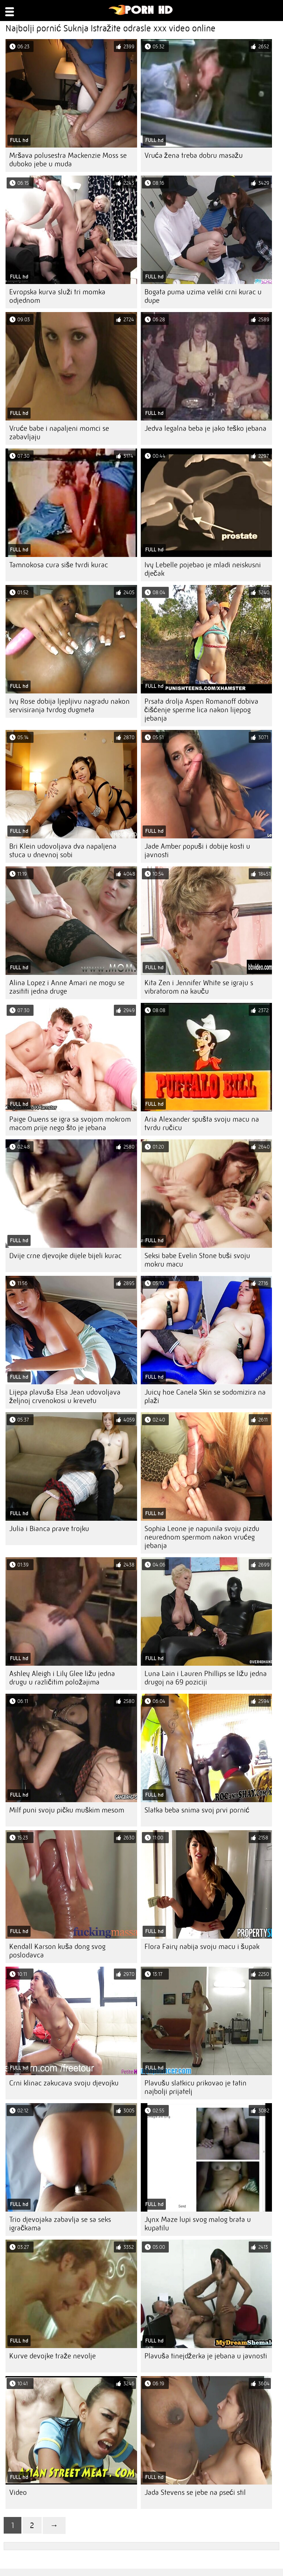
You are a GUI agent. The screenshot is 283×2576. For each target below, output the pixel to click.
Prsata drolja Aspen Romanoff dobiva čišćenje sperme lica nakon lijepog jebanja (201, 710)
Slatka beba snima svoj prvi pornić (196, 1810)
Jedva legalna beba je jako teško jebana (205, 428)
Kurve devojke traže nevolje (52, 2356)
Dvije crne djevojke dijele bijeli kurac (65, 1255)
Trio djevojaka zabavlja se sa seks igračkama (60, 2223)
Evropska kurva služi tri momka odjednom (57, 296)
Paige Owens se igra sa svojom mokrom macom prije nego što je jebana (70, 1123)
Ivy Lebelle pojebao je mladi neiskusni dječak (202, 569)
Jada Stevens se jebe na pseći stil (195, 2492)
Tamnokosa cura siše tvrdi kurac (58, 565)
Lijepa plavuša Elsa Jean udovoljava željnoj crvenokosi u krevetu (64, 1396)
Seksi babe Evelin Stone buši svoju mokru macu (197, 1259)
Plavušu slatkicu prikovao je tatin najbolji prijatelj (195, 2087)
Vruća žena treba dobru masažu (193, 155)
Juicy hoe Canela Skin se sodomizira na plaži (205, 1396)
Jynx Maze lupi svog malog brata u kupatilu (197, 2223)
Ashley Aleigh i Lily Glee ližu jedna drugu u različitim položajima (62, 1677)
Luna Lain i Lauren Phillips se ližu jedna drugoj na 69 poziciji (205, 1677)
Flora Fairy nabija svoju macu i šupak (201, 1946)
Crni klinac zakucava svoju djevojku (64, 2083)
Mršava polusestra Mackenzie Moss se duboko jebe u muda (68, 159)
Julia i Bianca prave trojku (49, 1528)
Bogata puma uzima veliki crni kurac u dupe (203, 296)
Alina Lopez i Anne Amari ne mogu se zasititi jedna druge (67, 987)
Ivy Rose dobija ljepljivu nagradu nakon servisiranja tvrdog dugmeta (69, 705)
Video (18, 2492)
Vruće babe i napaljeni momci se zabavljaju (59, 432)
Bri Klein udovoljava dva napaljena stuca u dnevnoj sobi (62, 850)
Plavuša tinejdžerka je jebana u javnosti (205, 2356)
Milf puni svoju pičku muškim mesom (66, 1810)
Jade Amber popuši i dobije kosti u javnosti (197, 850)
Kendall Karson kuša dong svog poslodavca (57, 1950)
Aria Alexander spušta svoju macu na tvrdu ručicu (201, 1123)
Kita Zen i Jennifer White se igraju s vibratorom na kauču (198, 987)
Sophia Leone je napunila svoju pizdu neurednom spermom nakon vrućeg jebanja (201, 1537)
